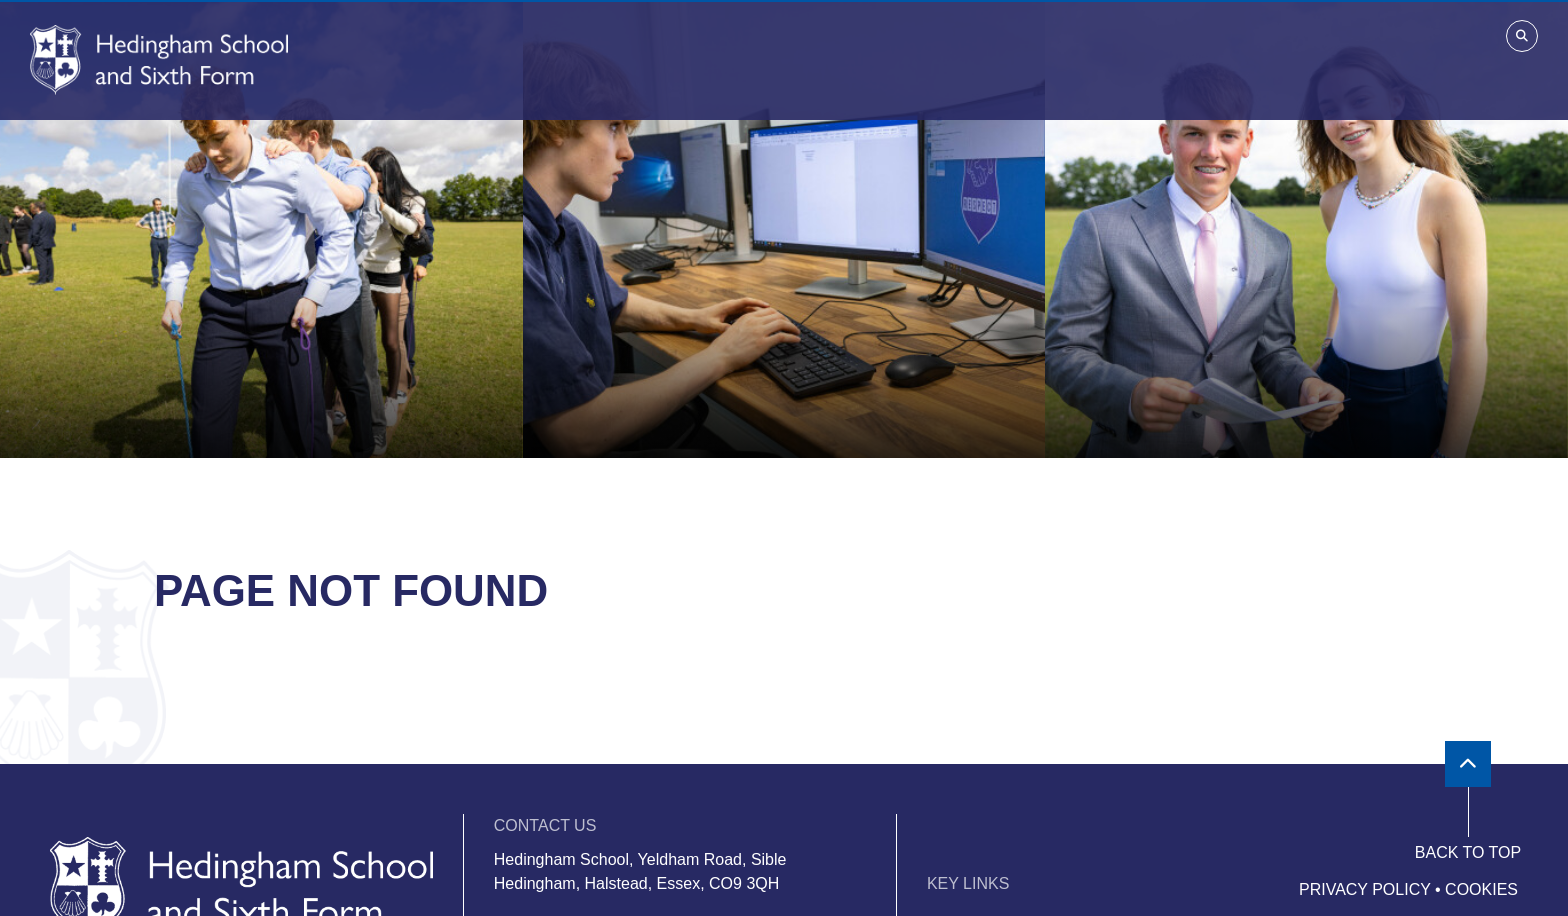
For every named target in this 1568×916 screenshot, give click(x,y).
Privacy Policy (1365, 889)
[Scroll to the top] (1468, 764)
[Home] (159, 60)
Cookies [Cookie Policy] (1481, 889)
